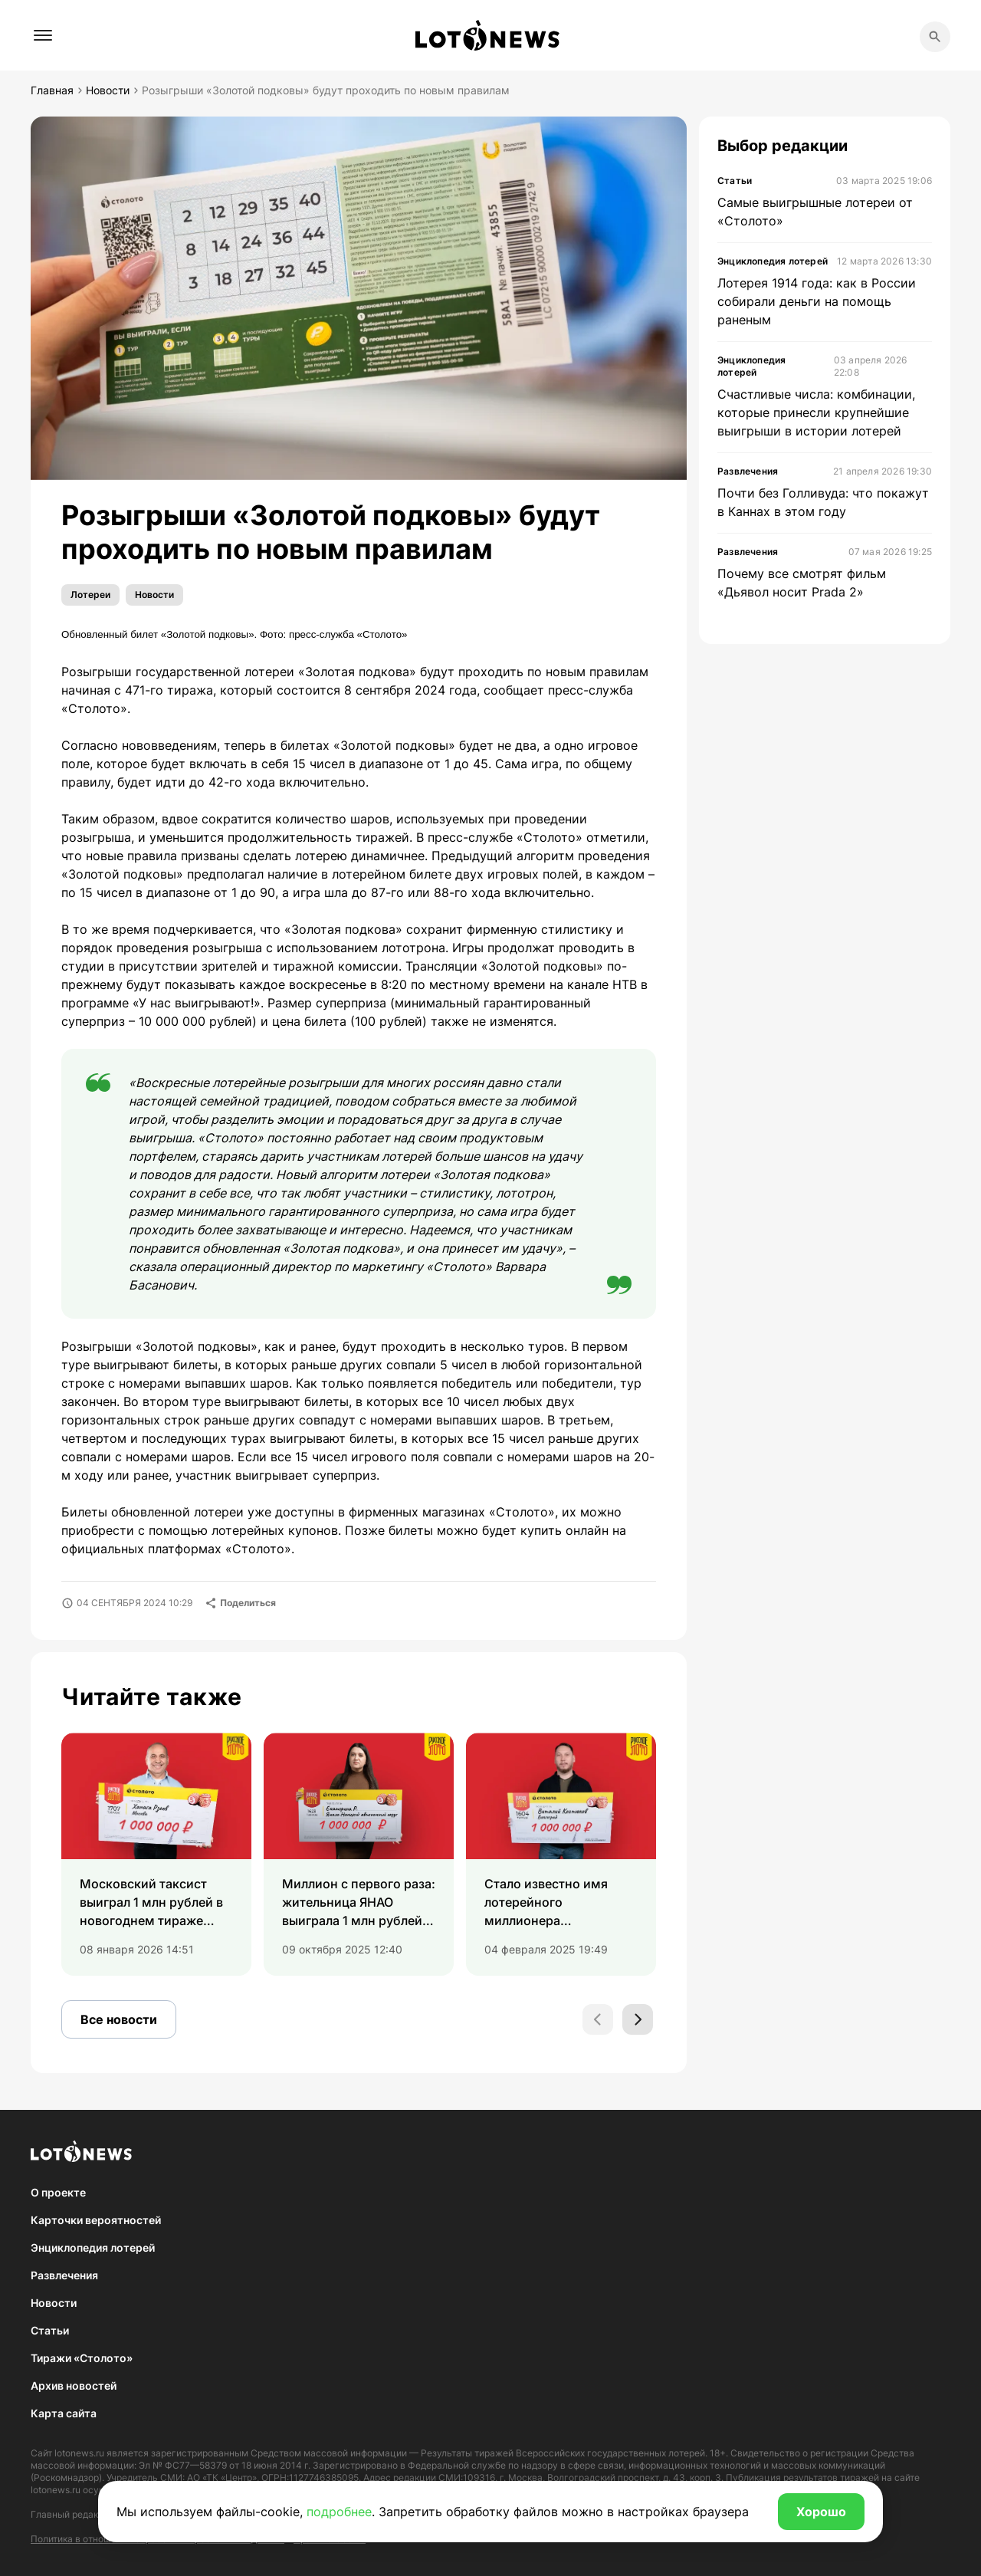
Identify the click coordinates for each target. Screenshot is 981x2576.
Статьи (50, 2330)
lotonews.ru (79, 2453)
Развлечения (64, 2275)
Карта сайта (64, 2413)
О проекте (58, 2192)
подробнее (339, 2511)
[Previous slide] (597, 2019)
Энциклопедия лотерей (93, 2247)
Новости (154, 594)
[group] (156, 1854)
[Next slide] (637, 2019)
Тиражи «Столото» (82, 2357)
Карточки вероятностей (96, 2219)
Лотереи (90, 594)
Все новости (118, 2019)
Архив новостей (73, 2385)
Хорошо (821, 2511)
